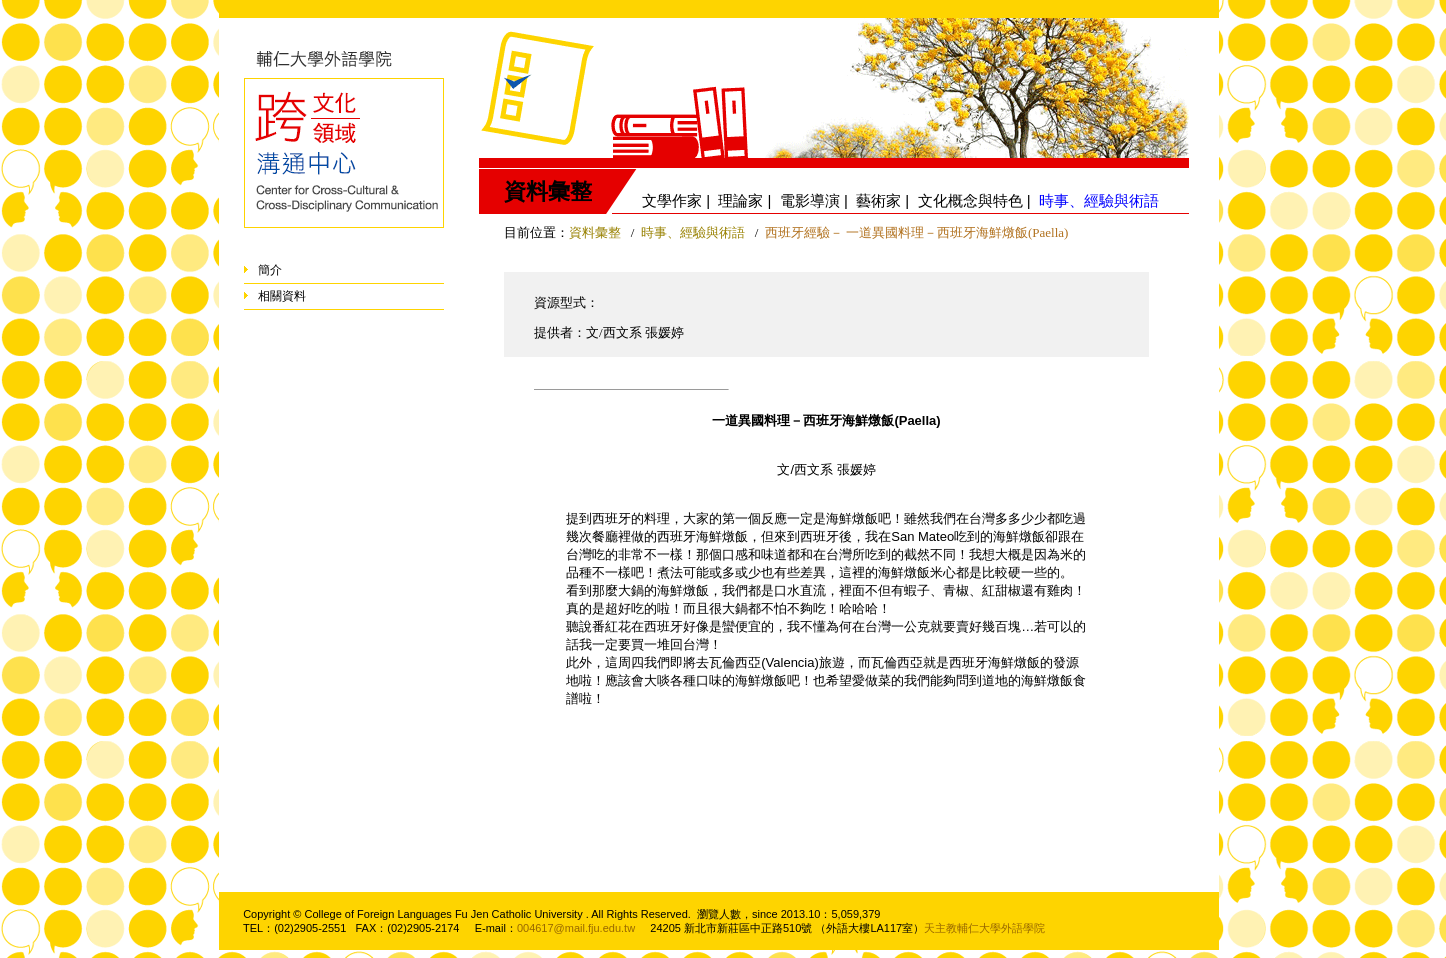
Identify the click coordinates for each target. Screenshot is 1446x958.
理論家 (740, 200)
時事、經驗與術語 (694, 232)
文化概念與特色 (970, 200)
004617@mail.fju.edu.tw (576, 928)
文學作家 (672, 200)
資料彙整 (595, 232)
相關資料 (282, 296)
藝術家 (878, 200)
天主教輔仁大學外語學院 (984, 928)
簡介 (270, 270)
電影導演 (810, 200)
